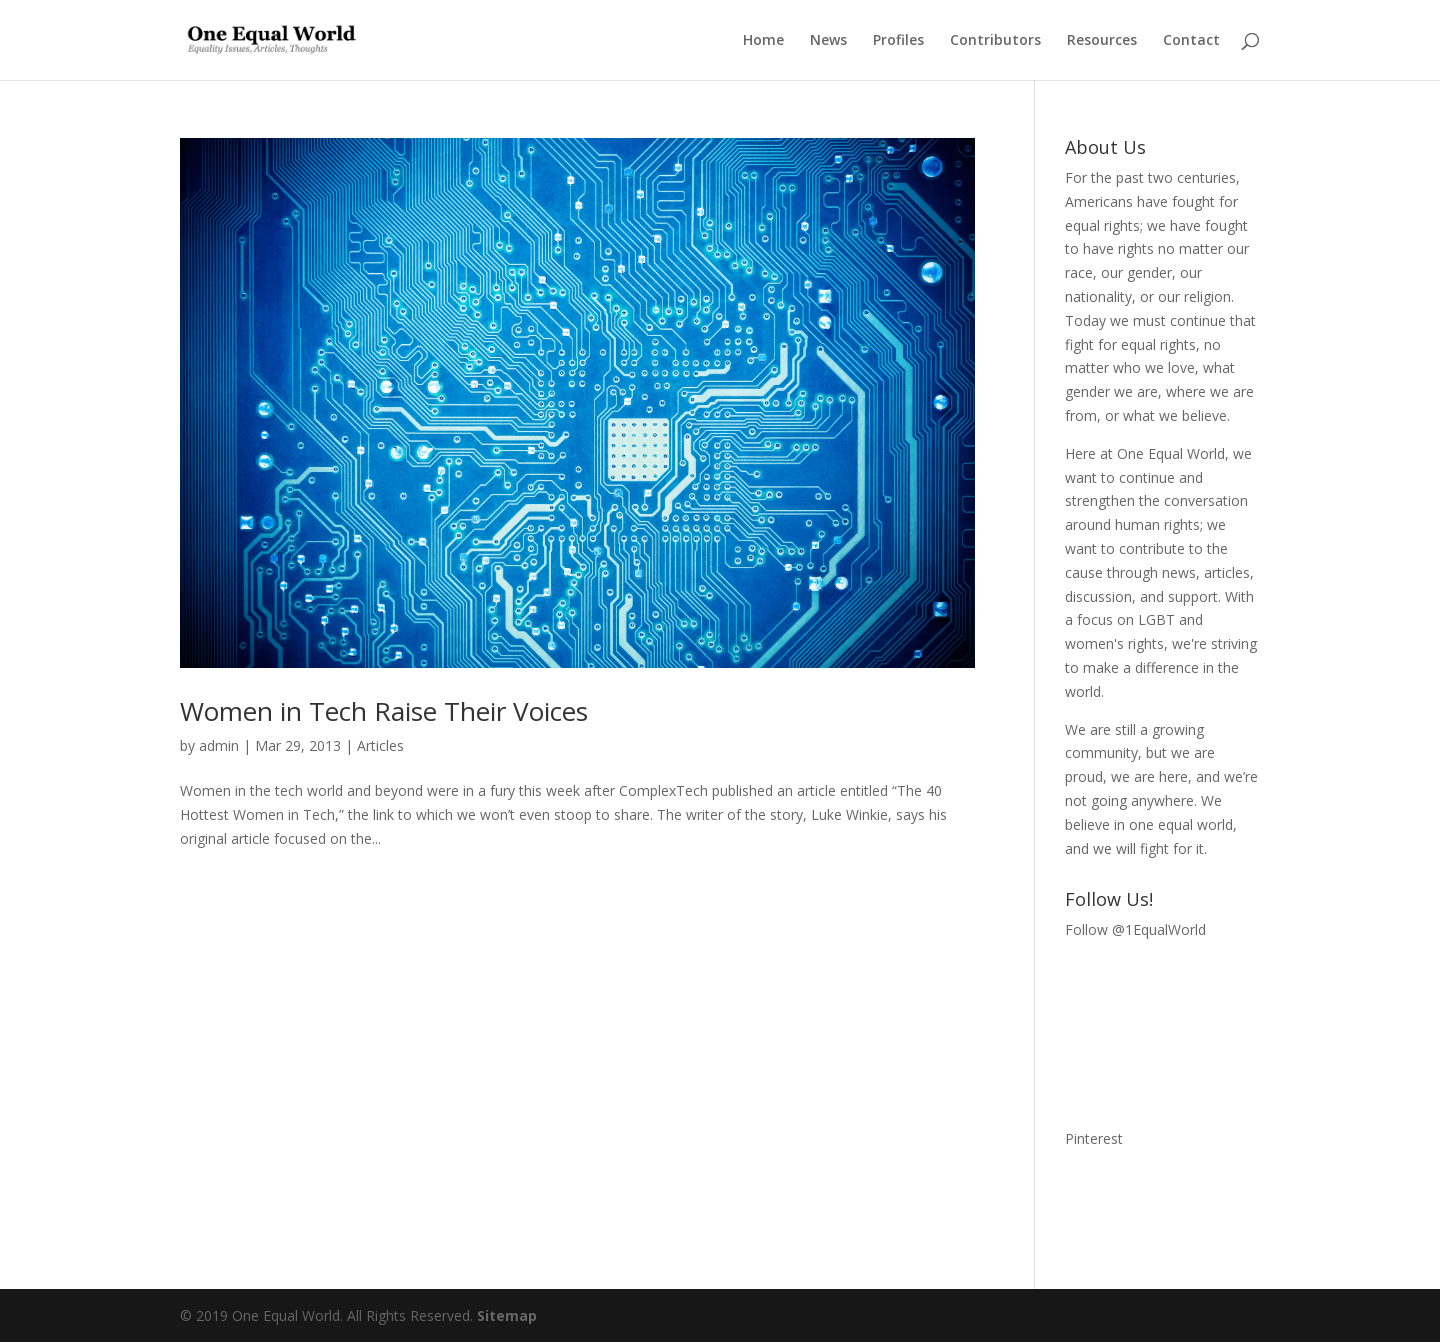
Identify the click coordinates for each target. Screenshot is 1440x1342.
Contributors (995, 41)
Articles (380, 745)
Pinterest (1094, 1138)
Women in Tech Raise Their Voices (384, 711)
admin (219, 745)
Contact (1191, 41)
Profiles (898, 41)
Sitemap (507, 1315)
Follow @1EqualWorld (1135, 929)
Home (763, 41)
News (828, 41)
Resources (1102, 41)
